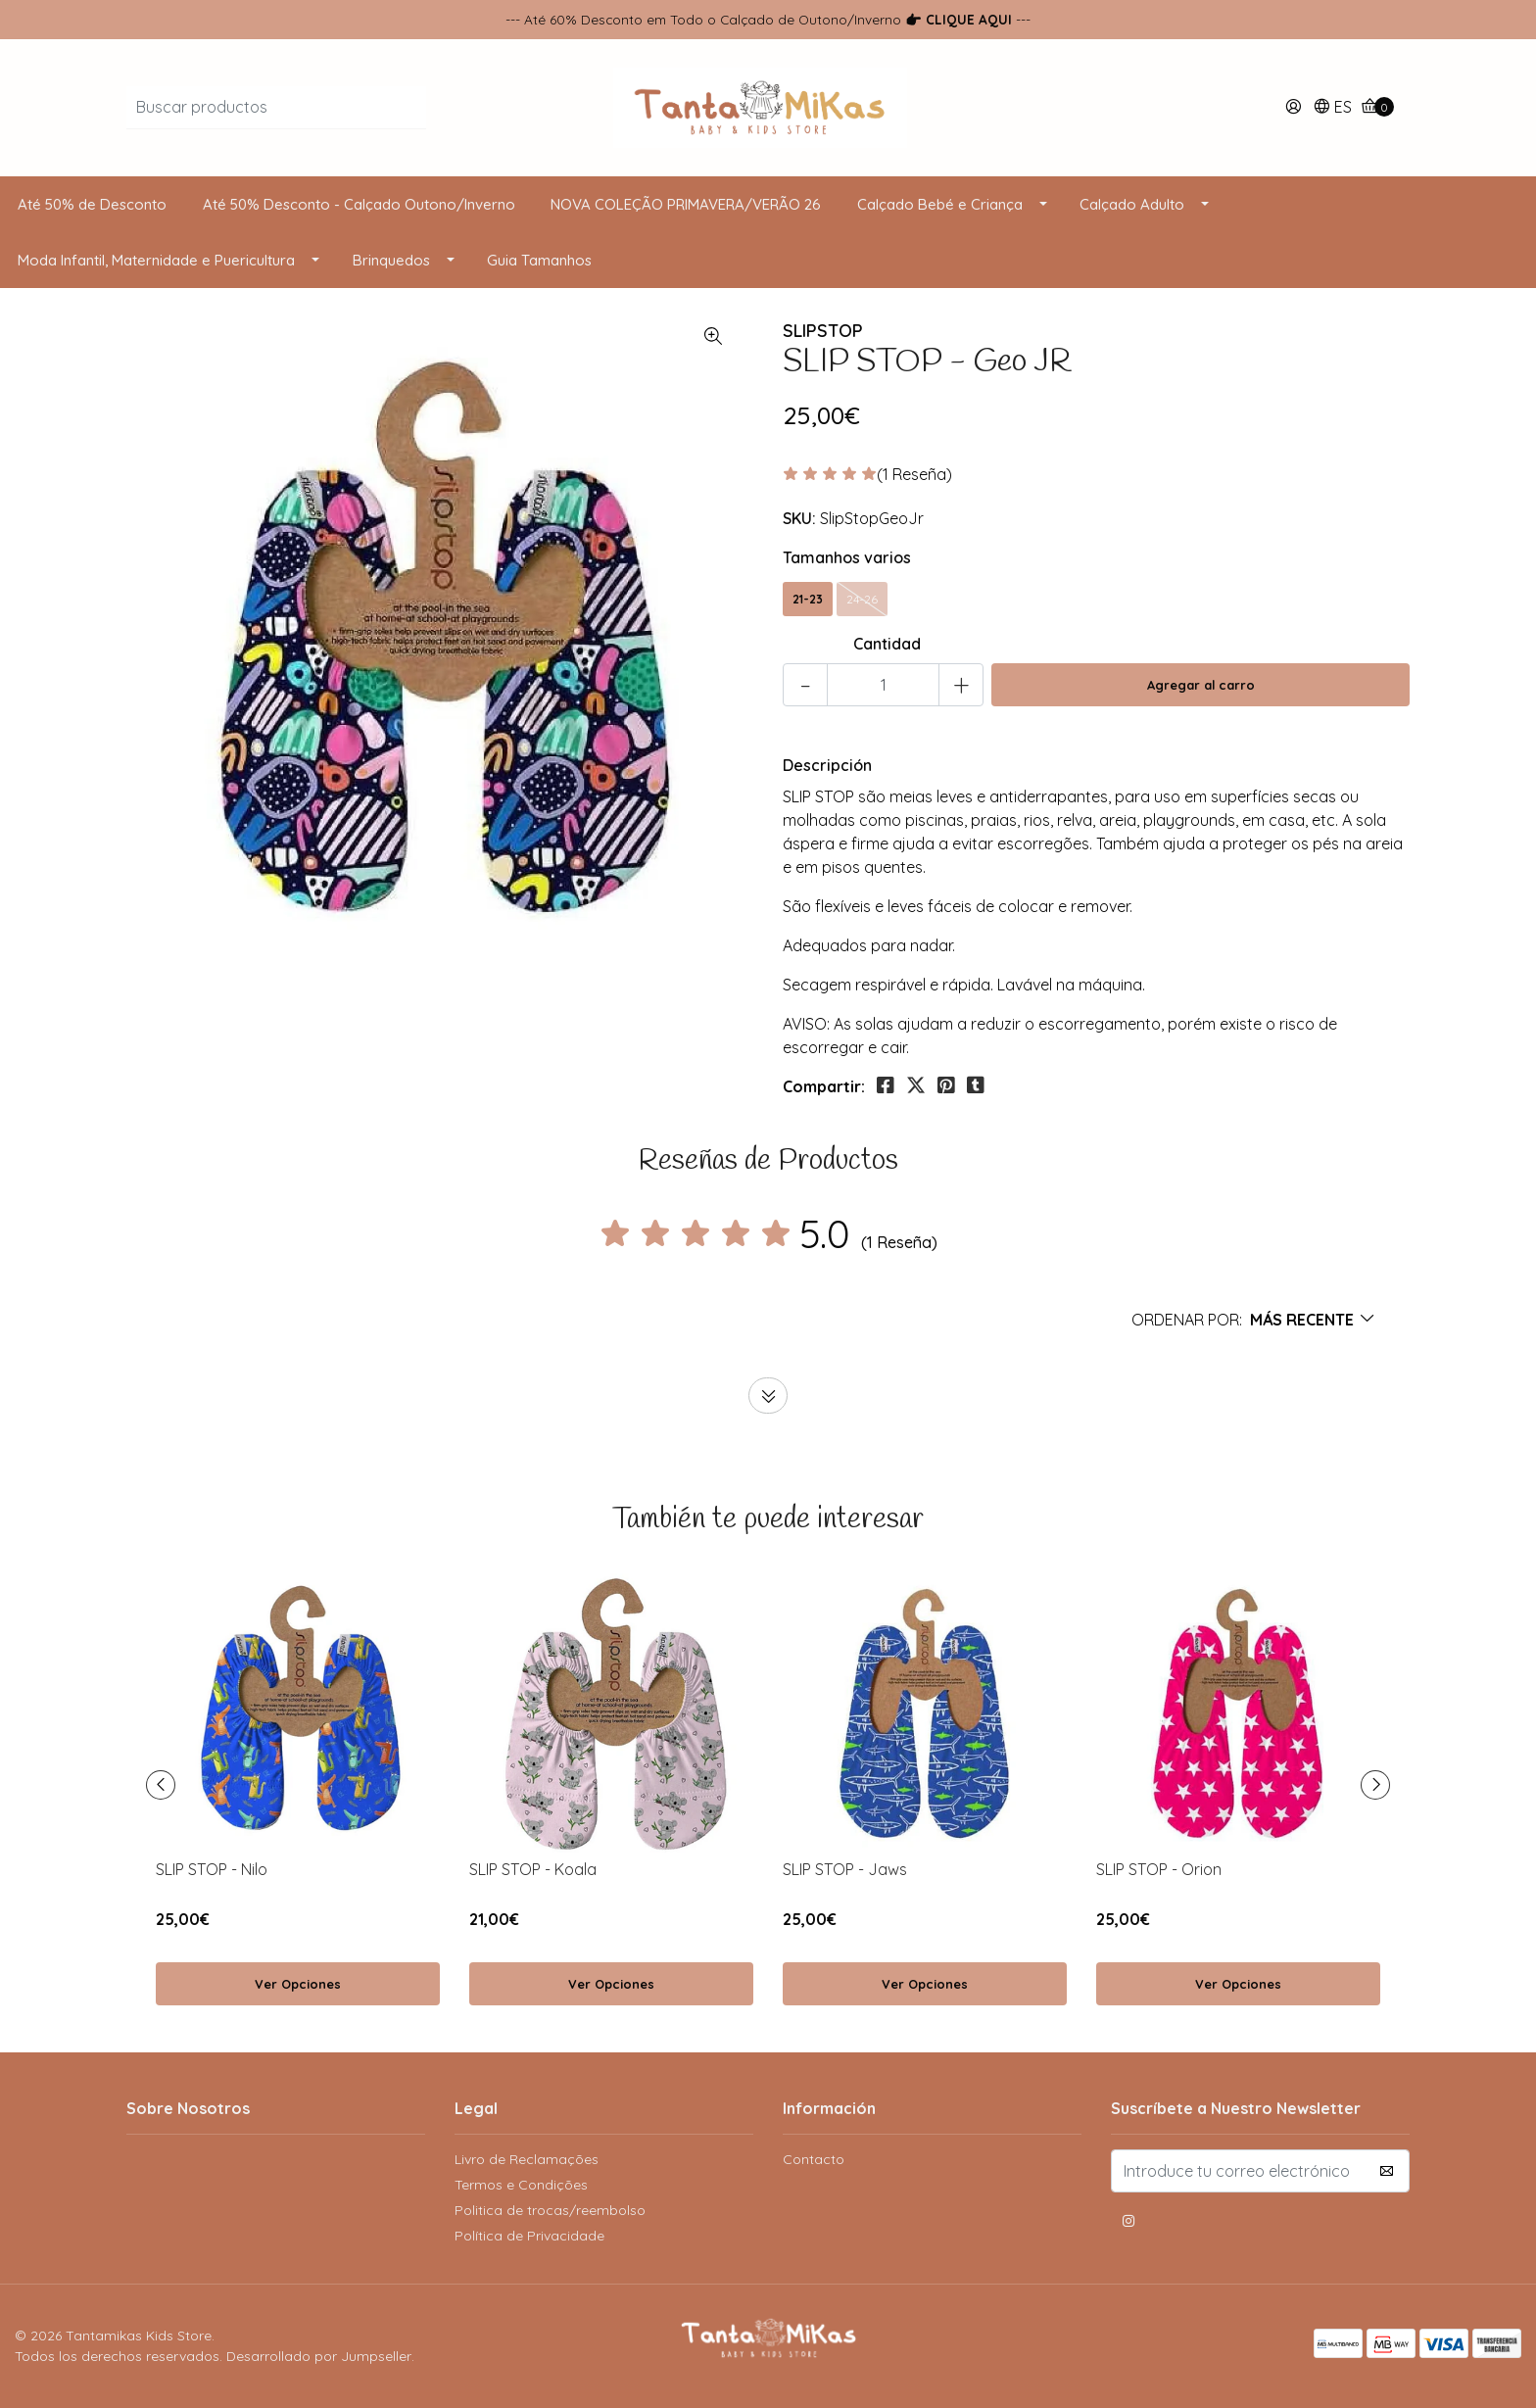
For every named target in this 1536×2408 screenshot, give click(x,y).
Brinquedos (391, 260)
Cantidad (887, 643)
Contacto (813, 2159)
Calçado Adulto (1132, 204)
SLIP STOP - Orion (1159, 1869)
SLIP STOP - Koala (533, 1869)
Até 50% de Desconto (92, 204)
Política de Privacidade (529, 2235)
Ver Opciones (298, 1984)
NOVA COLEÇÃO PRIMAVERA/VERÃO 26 (686, 204)
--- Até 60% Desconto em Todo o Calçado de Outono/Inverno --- (768, 19)
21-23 (807, 599)
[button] (1332, 108)
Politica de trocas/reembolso (550, 2210)
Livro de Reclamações (527, 2159)
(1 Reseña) (914, 474)
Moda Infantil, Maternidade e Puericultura (156, 260)
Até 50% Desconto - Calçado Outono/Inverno (359, 204)
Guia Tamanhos (539, 260)
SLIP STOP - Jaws (845, 1869)
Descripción (827, 765)
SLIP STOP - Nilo (211, 1869)
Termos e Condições (521, 2184)
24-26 (862, 599)
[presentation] (160, 1785)
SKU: (799, 518)
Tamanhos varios (847, 557)
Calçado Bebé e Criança (940, 204)
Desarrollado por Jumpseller (318, 2356)
